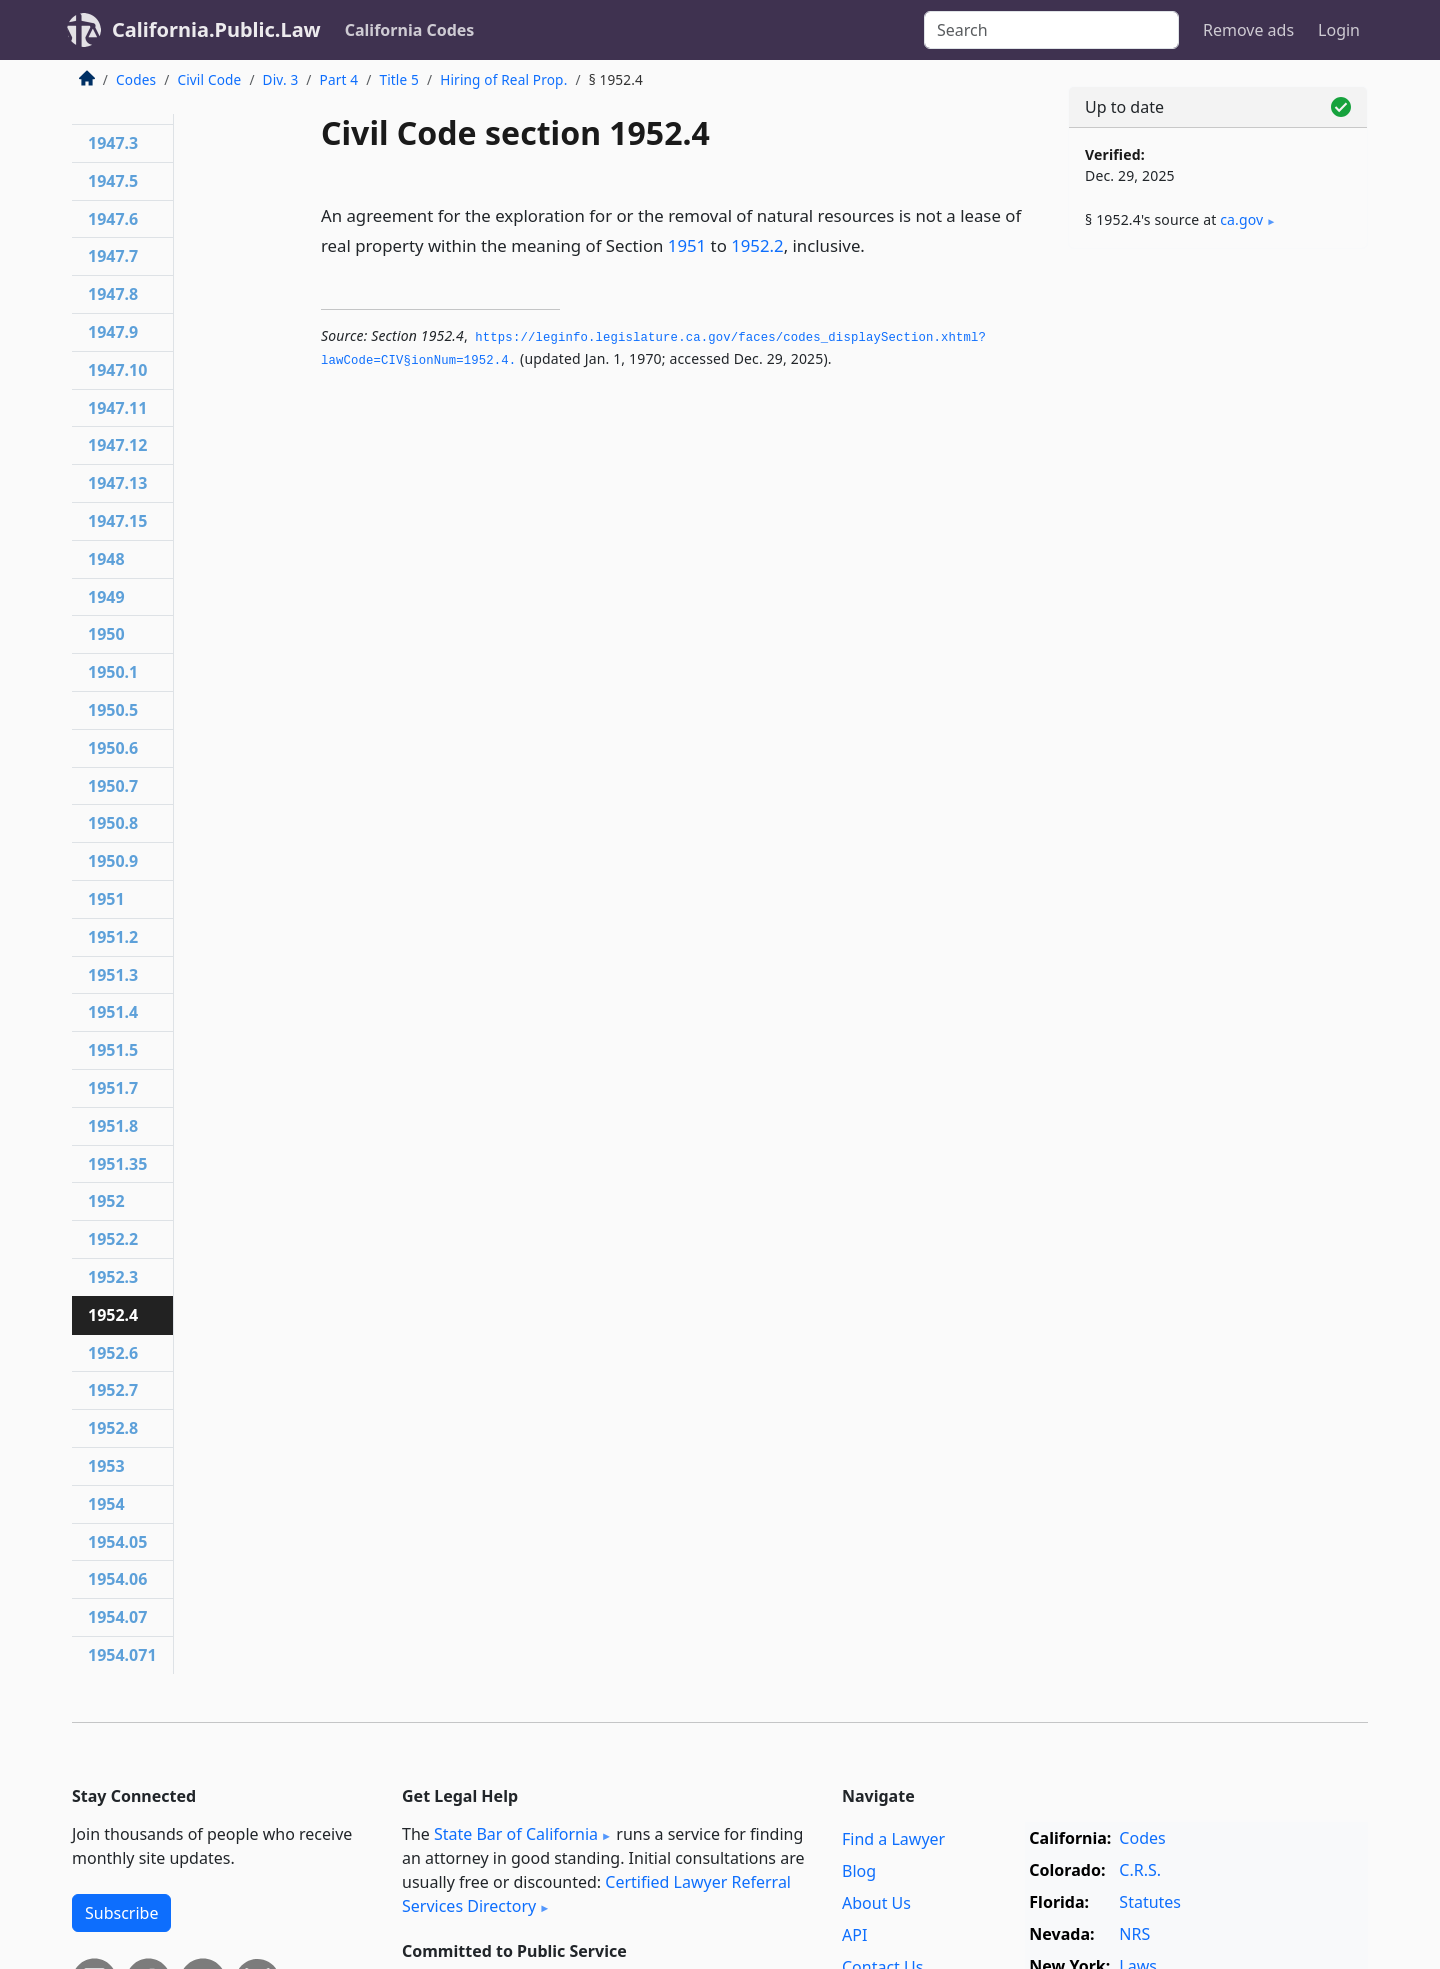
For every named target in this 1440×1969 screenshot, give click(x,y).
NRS (1134, 1934)
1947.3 (113, 143)
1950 (106, 634)
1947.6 (113, 219)
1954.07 (117, 1617)
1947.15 (117, 521)
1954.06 (117, 1579)
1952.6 (113, 1353)
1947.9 (113, 332)
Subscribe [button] (121, 1913)
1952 (106, 1201)
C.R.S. (1140, 1870)
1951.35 (117, 1164)
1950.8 (113, 823)
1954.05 (117, 1542)
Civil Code (209, 79)
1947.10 (117, 370)
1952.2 (757, 245)
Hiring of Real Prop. (503, 79)
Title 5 (399, 79)
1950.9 (113, 861)
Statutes (1150, 1902)
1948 (106, 559)
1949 (106, 597)
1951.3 (113, 975)
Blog (859, 1871)
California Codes (410, 30)
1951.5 (113, 1050)
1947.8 (113, 294)
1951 (687, 245)
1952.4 (113, 1315)
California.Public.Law (216, 29)
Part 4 (339, 79)
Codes (136, 79)
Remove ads (1248, 30)
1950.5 (113, 710)
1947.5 (113, 181)
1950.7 (113, 786)
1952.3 (113, 1277)
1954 (106, 1504)
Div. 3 (281, 79)
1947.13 (117, 483)
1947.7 (113, 256)
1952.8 (113, 1428)
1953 (106, 1466)
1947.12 (117, 445)
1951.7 (113, 1088)
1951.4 (113, 1012)
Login (1339, 30)
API (854, 1935)
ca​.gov (1241, 219)
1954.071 (122, 1655)
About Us (876, 1903)
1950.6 (113, 748)
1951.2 (113, 937)
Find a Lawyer (893, 1839)
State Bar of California (516, 1834)
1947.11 (117, 408)
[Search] (1051, 30)
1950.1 (113, 672)
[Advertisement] (1218, 577)
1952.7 (113, 1390)
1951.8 (113, 1126)
